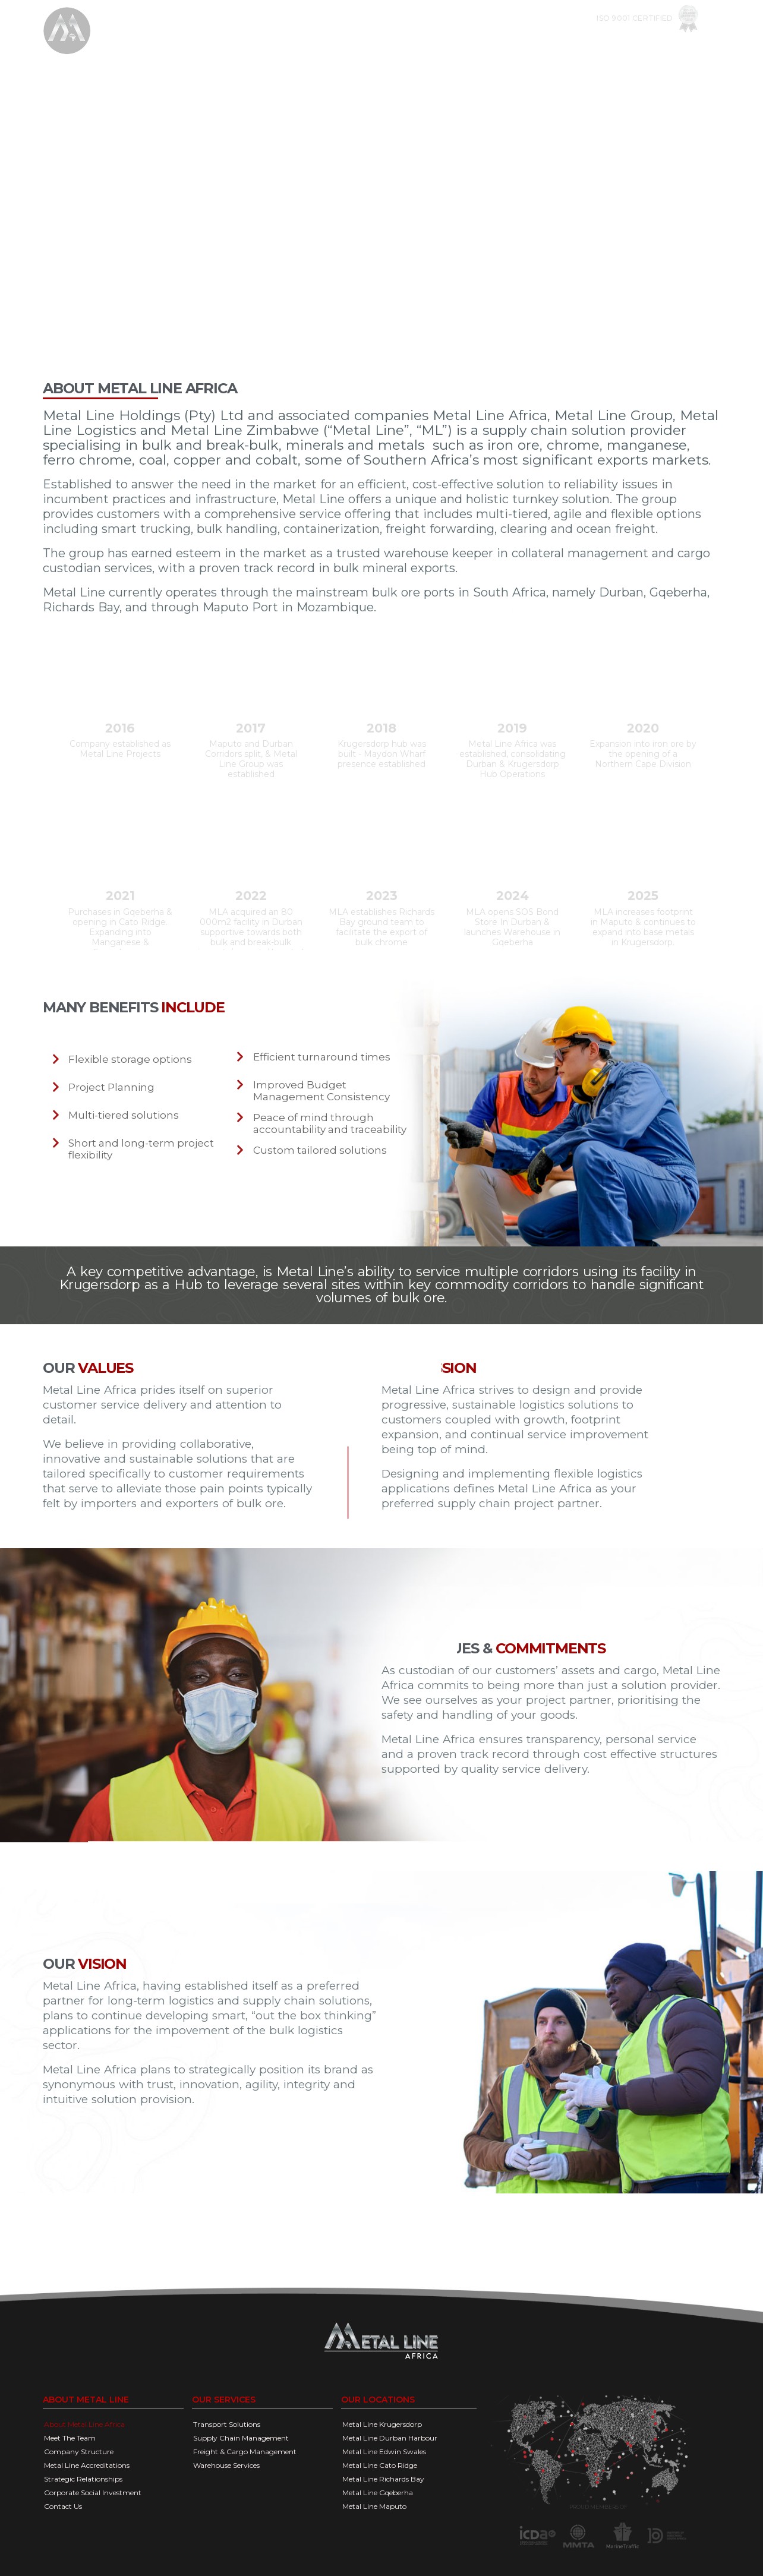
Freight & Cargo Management (245, 2451)
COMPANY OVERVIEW (321, 42)
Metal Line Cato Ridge (379, 2465)
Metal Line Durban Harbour (389, 2437)
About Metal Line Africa (84, 2424)
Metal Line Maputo (374, 2506)
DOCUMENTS (606, 42)
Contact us (677, 42)
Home (255, 42)
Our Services (412, 42)
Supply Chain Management (241, 2437)
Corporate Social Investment (92, 2492)
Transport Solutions (226, 2424)
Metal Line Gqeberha (377, 2492)
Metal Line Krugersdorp (382, 2424)
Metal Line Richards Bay (383, 2478)
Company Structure (78, 2451)
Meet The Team (70, 2437)
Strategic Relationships (83, 2478)
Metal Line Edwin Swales (384, 2451)
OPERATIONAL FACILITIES (510, 42)
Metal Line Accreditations (87, 2465)
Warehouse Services (226, 2465)
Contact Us (63, 2506)
